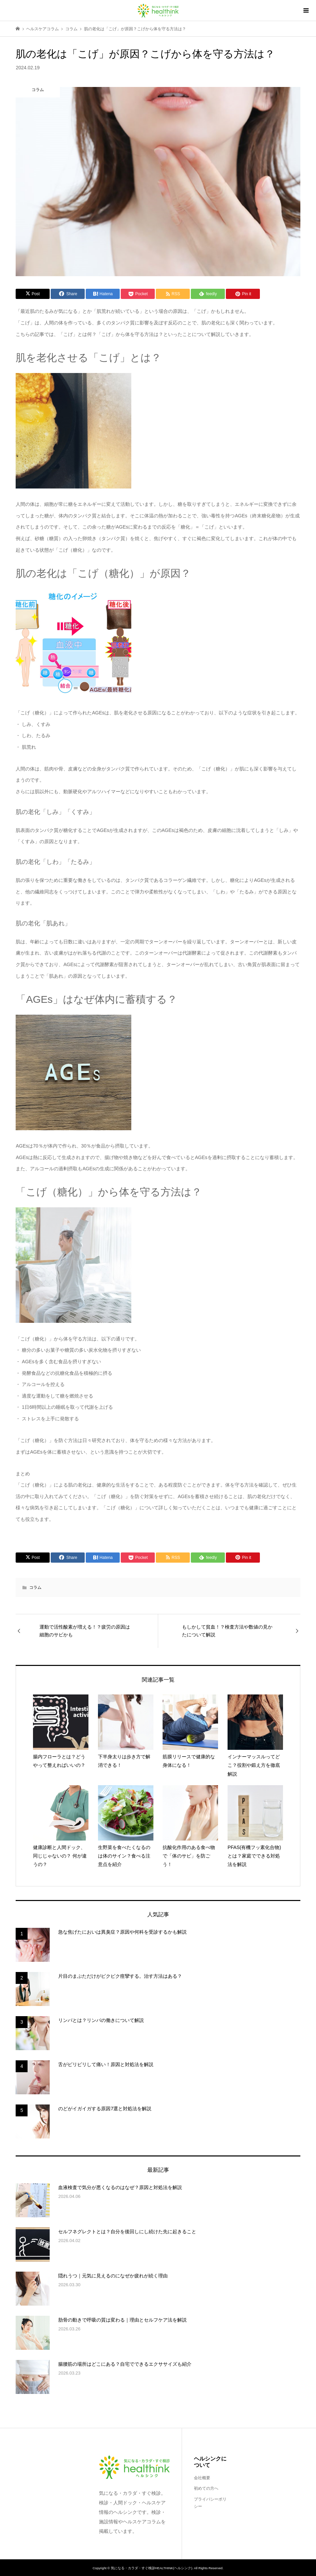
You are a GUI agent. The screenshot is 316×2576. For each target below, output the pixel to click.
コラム (35, 1587)
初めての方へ (206, 2488)
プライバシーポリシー (210, 2503)
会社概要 (202, 2477)
